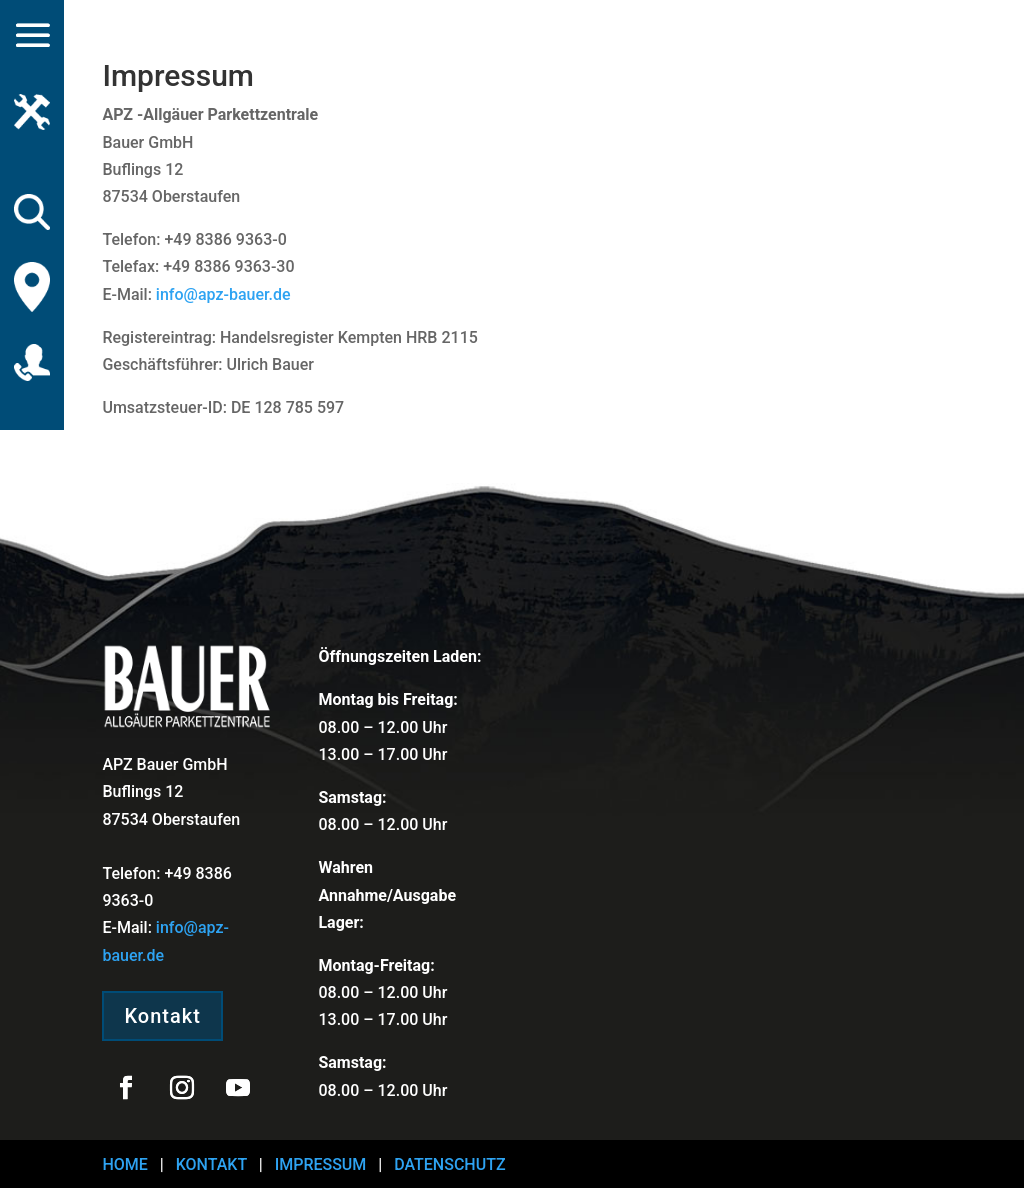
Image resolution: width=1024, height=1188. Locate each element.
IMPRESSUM (321, 1164)
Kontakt (162, 1016)
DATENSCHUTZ (449, 1164)
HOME (124, 1164)
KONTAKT (211, 1164)
